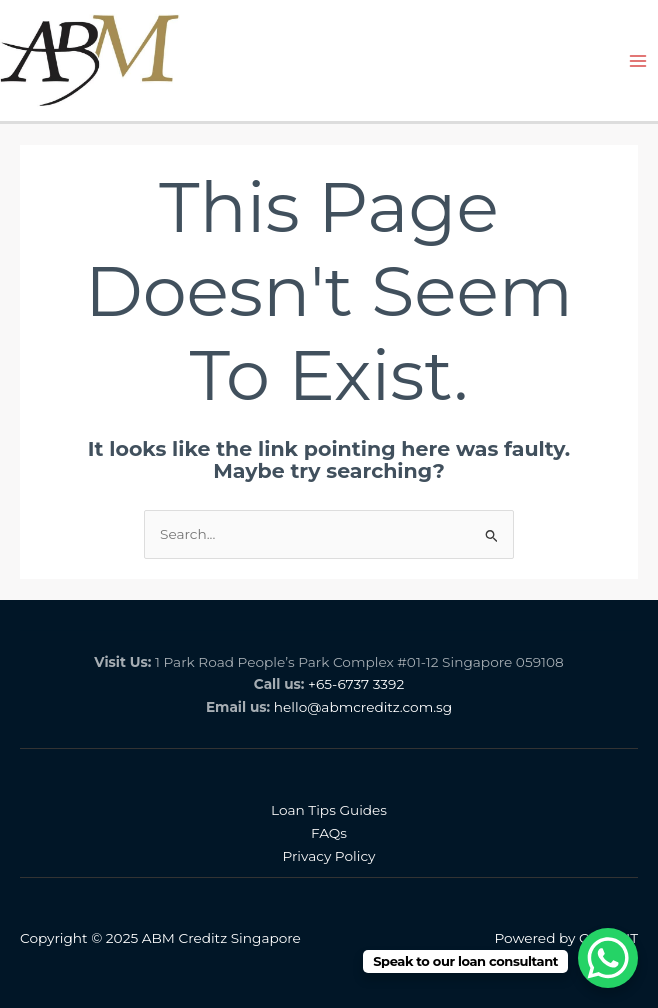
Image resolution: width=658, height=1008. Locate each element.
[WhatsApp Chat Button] (608, 958)
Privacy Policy (328, 856)
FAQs (329, 833)
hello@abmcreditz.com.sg (363, 707)
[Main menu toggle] (638, 60)
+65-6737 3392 (356, 684)
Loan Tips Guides (329, 810)
